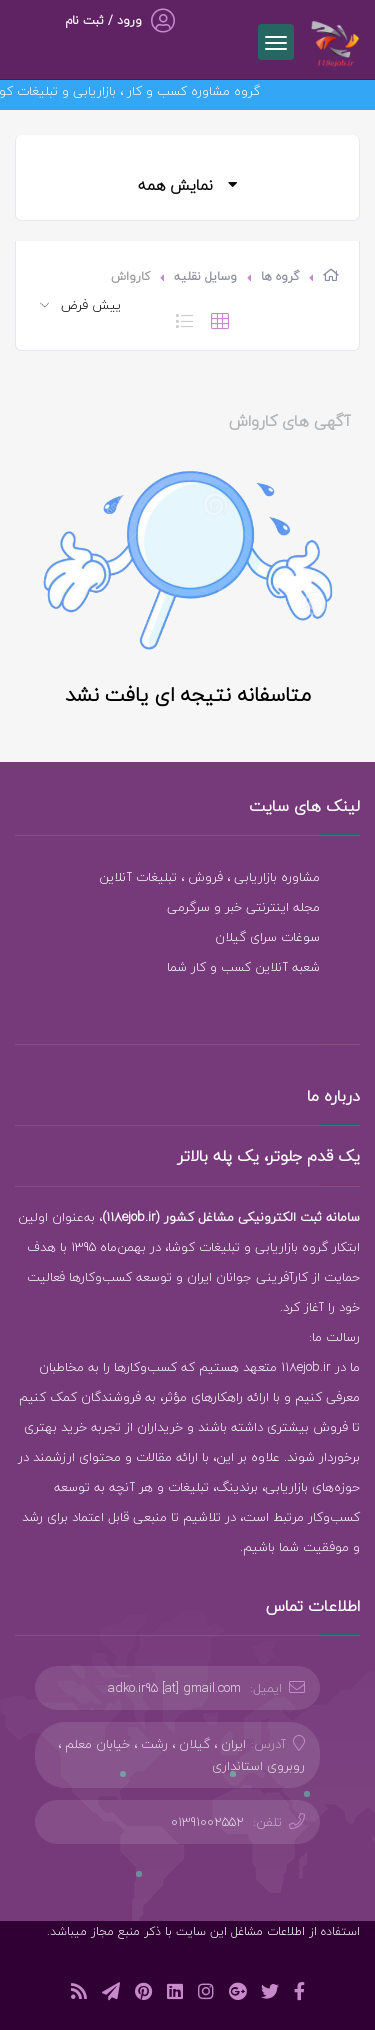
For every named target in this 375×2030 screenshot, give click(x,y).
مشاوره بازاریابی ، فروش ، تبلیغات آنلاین (209, 877)
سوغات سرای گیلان (267, 937)
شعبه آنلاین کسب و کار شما (243, 967)
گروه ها (280, 276)
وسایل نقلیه (205, 276)
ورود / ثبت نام (103, 20)
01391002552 (207, 1822)
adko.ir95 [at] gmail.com (174, 1688)
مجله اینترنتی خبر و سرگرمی (243, 907)
